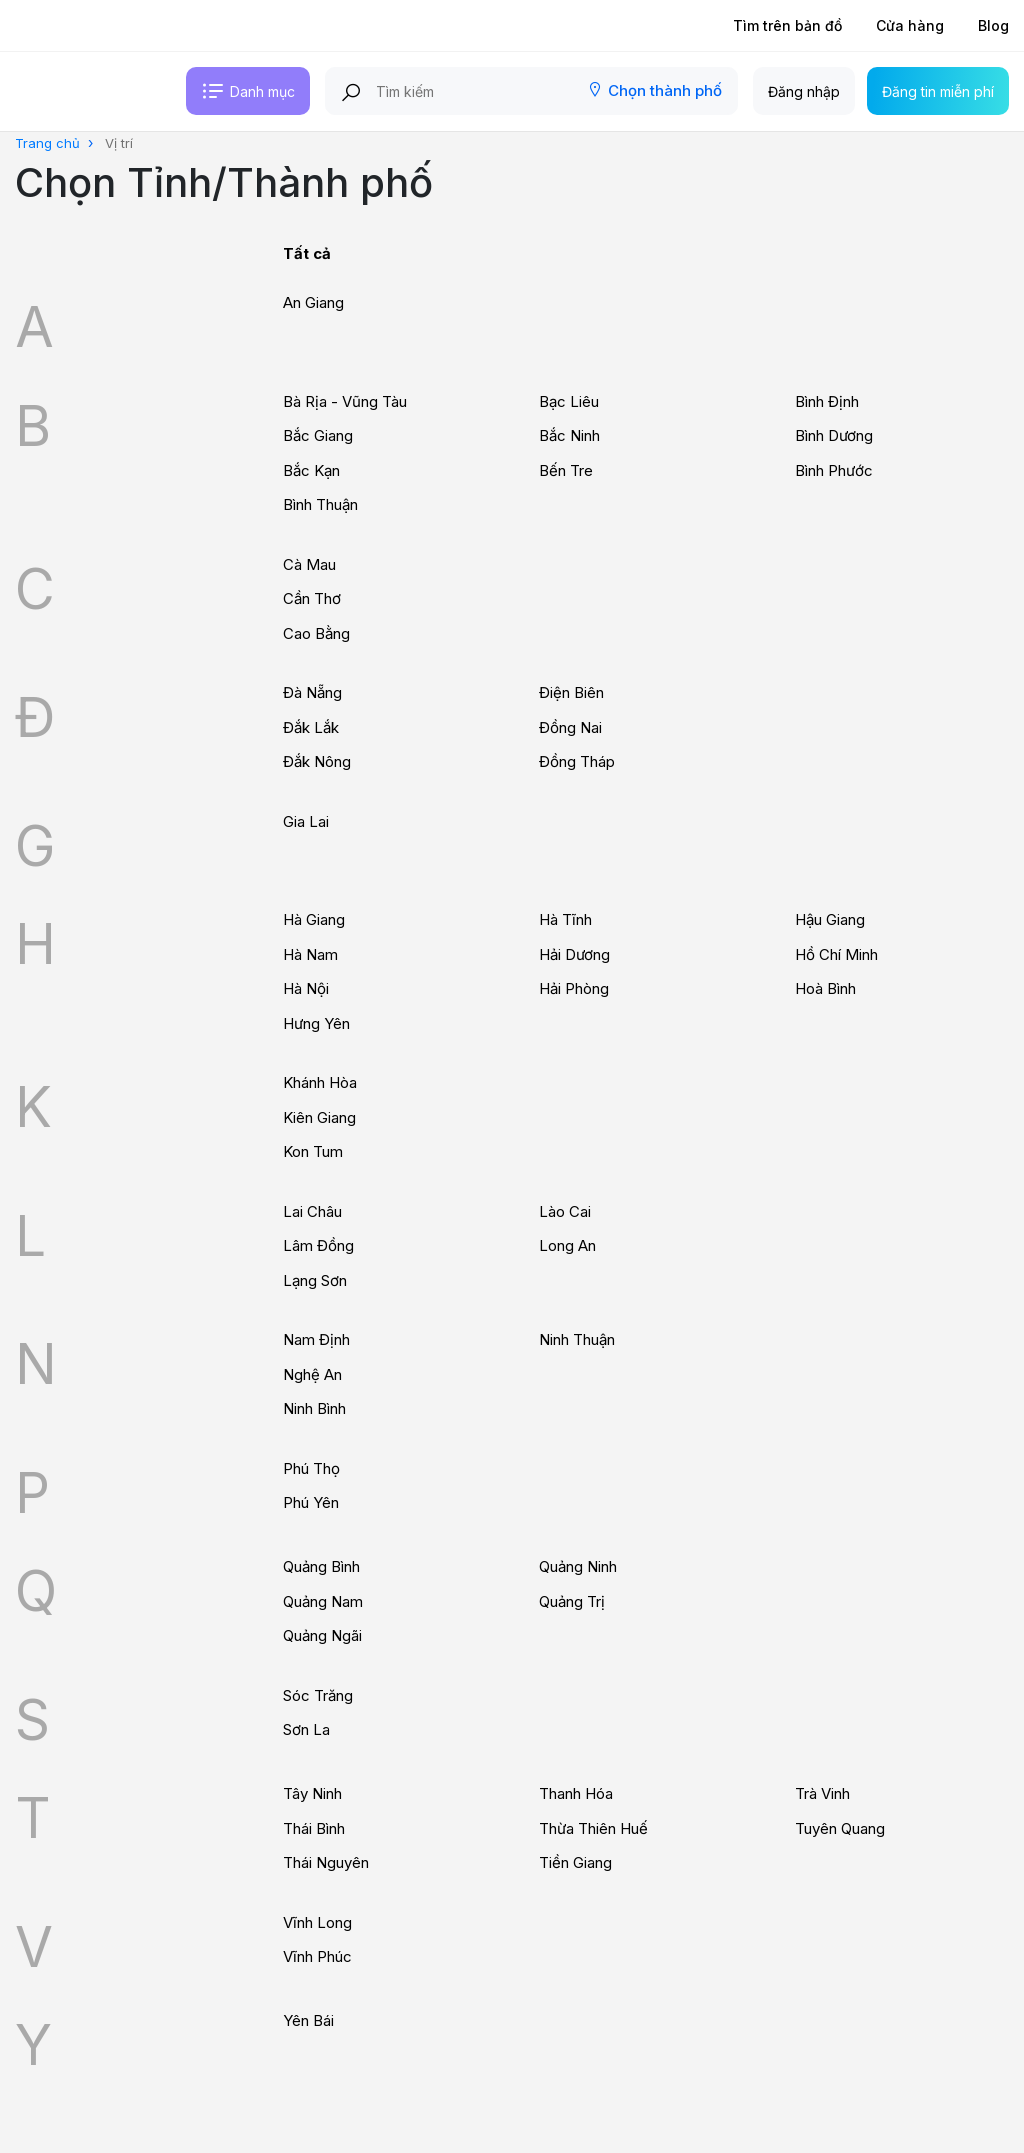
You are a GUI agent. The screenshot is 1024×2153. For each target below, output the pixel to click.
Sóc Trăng (318, 1695)
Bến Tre (566, 470)
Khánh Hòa (320, 1082)
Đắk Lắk (311, 727)
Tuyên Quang (840, 1828)
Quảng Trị (572, 1601)
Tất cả (307, 253)
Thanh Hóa (576, 1793)
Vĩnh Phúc (317, 1956)
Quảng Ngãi (322, 1635)
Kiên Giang (319, 1117)
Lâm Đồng (318, 1245)
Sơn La (306, 1729)
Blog (993, 25)
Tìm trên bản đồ (787, 25)
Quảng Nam (323, 1601)
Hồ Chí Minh (836, 954)
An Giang (313, 302)
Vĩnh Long (317, 1922)
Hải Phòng (574, 988)
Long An (567, 1245)
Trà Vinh (822, 1793)
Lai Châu (312, 1211)
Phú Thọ (311, 1468)
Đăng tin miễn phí (938, 91)
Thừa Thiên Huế (593, 1828)
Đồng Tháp (577, 761)
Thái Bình (314, 1828)
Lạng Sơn (315, 1280)
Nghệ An (312, 1374)
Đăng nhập (804, 91)
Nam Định (316, 1339)
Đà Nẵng (312, 692)
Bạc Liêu (569, 401)
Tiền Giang (575, 1862)
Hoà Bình (825, 988)
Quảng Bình (321, 1566)
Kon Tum (313, 1151)
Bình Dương (834, 435)
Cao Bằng (316, 633)
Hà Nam (310, 954)
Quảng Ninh (578, 1566)
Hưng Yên (316, 1023)
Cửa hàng (910, 25)
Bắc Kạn (311, 470)
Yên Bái (308, 2020)
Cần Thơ (312, 598)
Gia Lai (306, 821)
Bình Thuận (320, 504)
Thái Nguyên (326, 1862)
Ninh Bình (314, 1408)
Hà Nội (306, 988)
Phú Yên (311, 1502)
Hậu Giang (830, 919)
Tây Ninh (312, 1793)
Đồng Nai (570, 727)
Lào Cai (565, 1211)
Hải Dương (574, 954)
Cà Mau (309, 564)
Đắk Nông (317, 761)
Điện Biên (571, 692)
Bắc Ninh (569, 435)
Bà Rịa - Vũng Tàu (345, 401)
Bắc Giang (318, 435)
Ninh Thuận (577, 1339)
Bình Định (827, 401)
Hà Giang (314, 919)
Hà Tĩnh (565, 919)
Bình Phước (834, 470)
